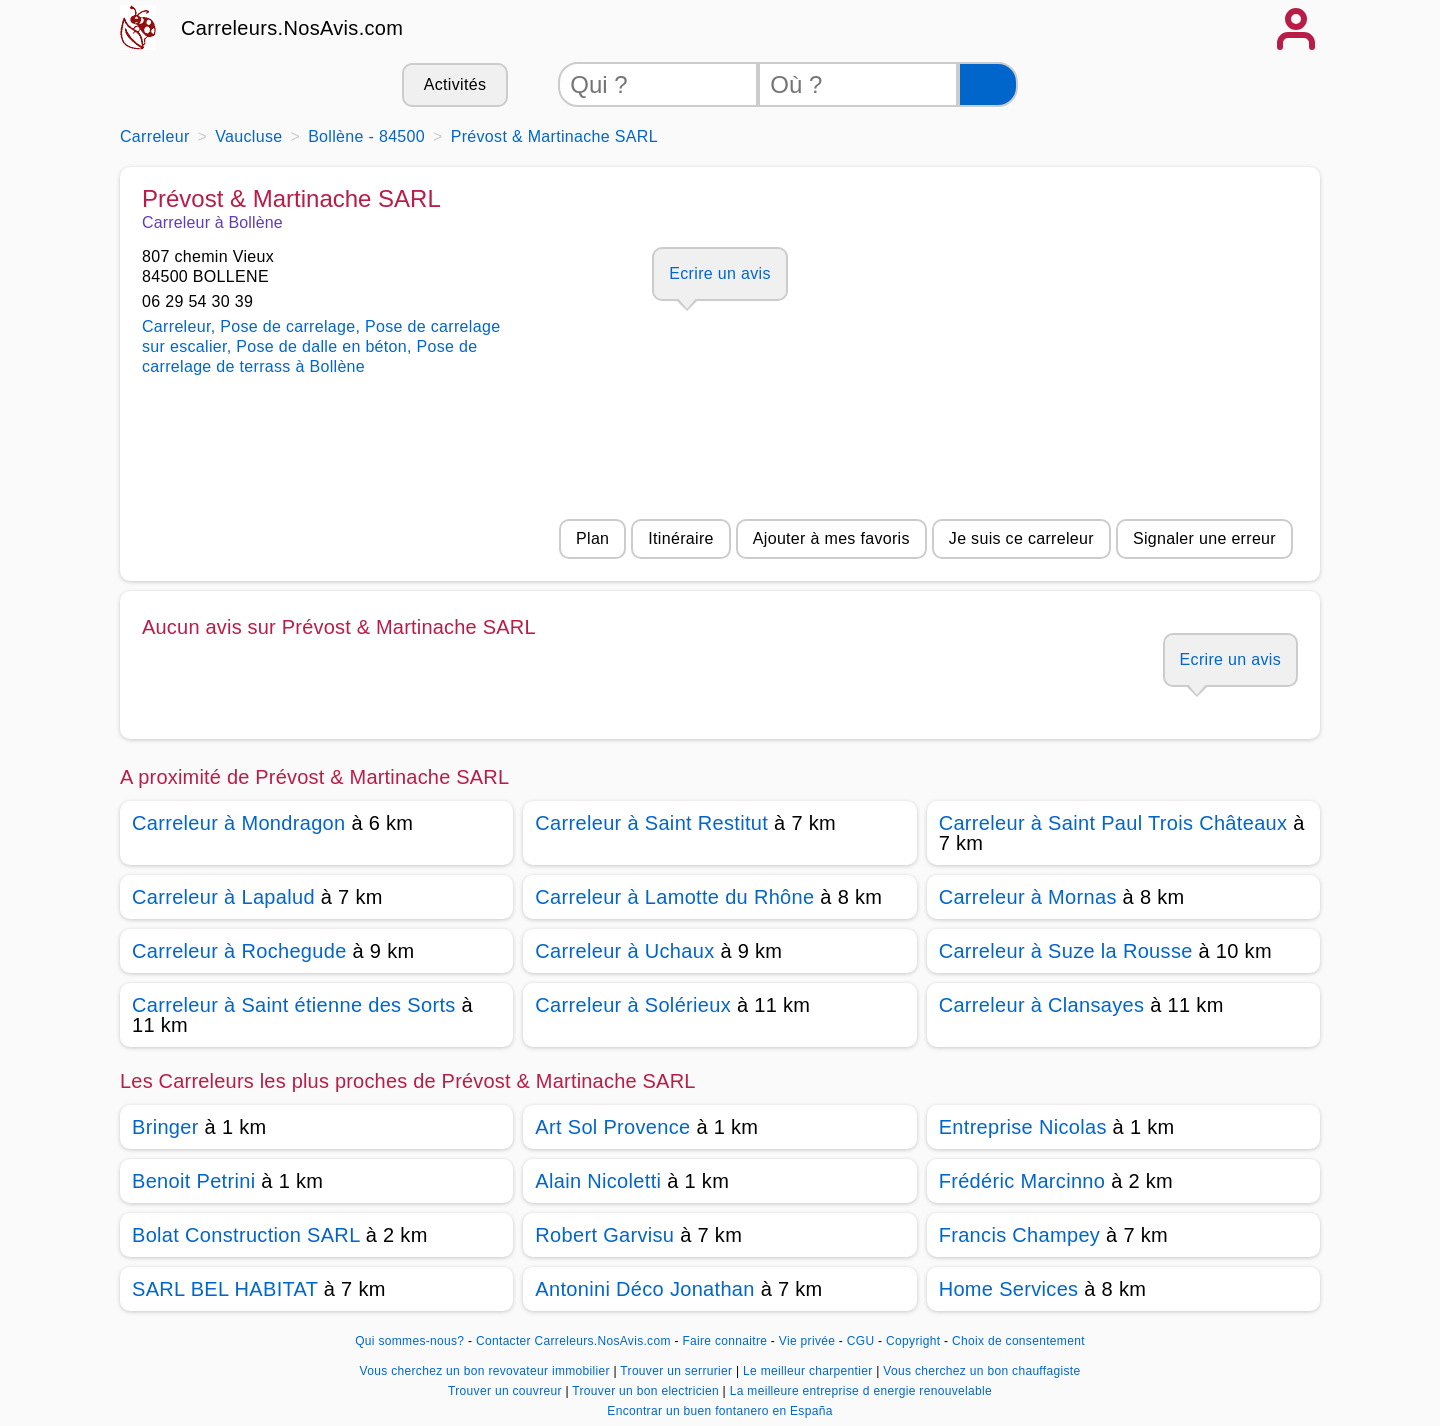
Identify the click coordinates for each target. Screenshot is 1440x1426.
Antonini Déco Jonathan (644, 1289)
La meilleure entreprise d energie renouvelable (861, 1391)
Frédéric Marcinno (1022, 1181)
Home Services (1009, 1289)
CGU (861, 1341)
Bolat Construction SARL (246, 1235)
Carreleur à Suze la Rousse (1066, 951)
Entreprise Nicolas (1023, 1127)
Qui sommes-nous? (409, 1341)
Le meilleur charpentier (809, 1371)
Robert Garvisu (604, 1235)
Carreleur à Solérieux (633, 1005)
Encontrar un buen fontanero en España (719, 1411)
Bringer (165, 1127)
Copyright (915, 1341)
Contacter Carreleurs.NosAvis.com (573, 1341)
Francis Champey (1020, 1235)
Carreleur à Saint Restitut (651, 823)
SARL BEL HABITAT (225, 1289)
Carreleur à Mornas (1028, 897)
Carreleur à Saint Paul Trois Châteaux (1113, 823)
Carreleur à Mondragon (239, 823)
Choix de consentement (1018, 1341)
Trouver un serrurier (678, 1371)
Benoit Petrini (193, 1181)
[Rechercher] (988, 84)
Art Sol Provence (612, 1127)
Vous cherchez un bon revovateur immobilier (487, 1371)
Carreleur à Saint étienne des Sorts (294, 1005)
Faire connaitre (724, 1341)
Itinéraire (680, 538)
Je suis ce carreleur (1021, 538)
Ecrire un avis (719, 273)
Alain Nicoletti (598, 1181)
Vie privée (807, 1341)
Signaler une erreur (1204, 538)
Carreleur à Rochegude (239, 951)
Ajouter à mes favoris (831, 538)
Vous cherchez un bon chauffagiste (981, 1371)
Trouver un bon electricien (647, 1391)
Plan (592, 538)
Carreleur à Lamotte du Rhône (674, 897)
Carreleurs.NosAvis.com (292, 28)
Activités (455, 84)
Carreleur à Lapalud (223, 897)
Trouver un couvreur (506, 1391)
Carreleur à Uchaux (624, 951)
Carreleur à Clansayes (1042, 1005)
